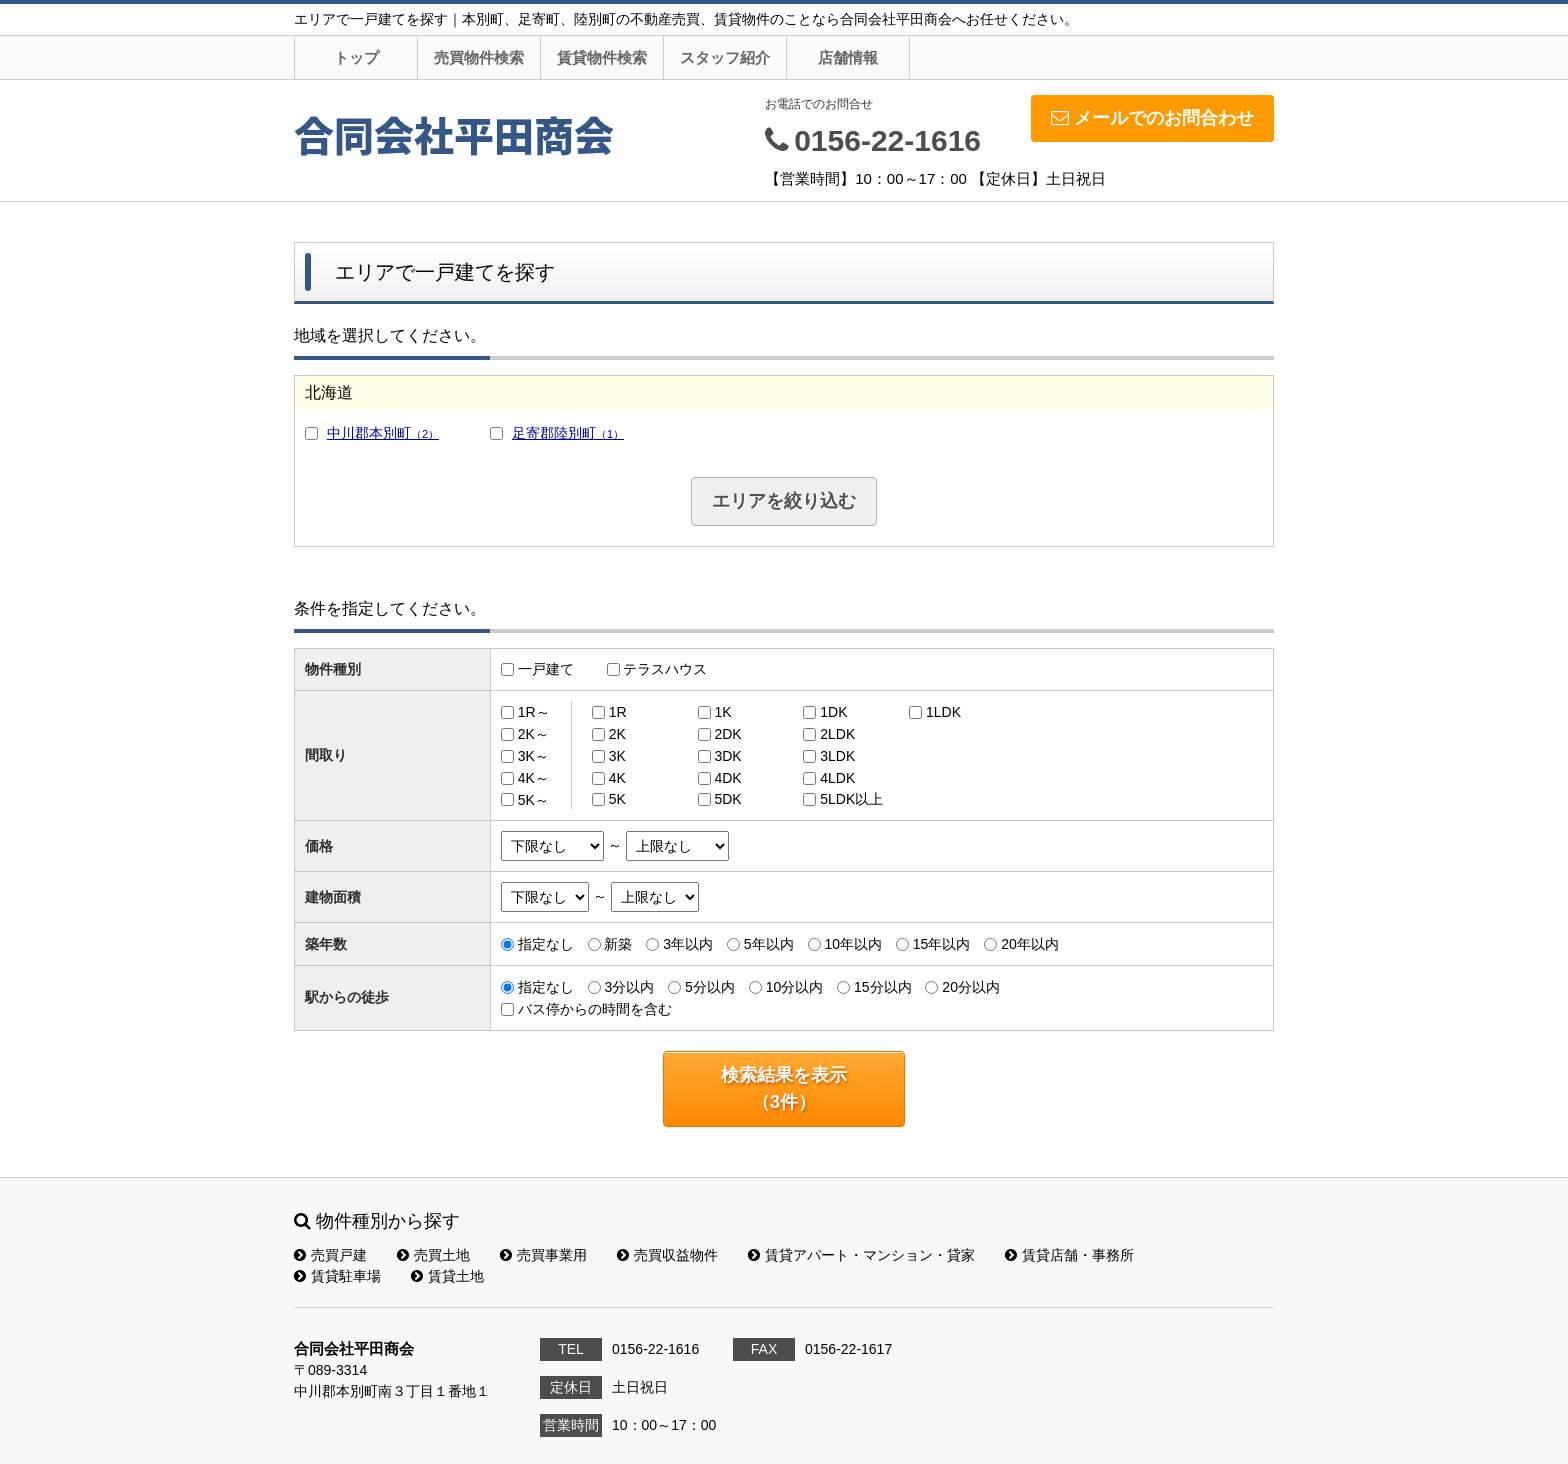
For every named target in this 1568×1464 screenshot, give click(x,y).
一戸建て (546, 669)
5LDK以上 (851, 799)
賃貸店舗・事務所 (1069, 1255)
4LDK (837, 778)
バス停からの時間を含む (595, 1009)
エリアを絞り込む (784, 501)
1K (722, 712)
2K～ (533, 734)
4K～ (533, 778)
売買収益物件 (667, 1255)
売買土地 (433, 1255)
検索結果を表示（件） (784, 1088)
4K (617, 778)
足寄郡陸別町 (568, 433)
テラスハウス (665, 669)
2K (617, 734)
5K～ (533, 799)
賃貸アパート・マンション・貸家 (861, 1255)
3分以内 (629, 987)
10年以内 (853, 944)
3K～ (533, 756)
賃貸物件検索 (602, 57)
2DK (727, 734)
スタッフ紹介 (725, 57)
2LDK (837, 734)
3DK (727, 756)
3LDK (837, 756)
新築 (618, 944)
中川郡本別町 (383, 433)
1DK (833, 712)
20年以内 (1030, 944)
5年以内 (769, 944)
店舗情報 (848, 57)
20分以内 (971, 987)
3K (617, 756)
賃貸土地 (447, 1276)
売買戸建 (330, 1255)
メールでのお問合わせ (1152, 118)
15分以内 (883, 987)
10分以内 (795, 987)
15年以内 (942, 944)
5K (617, 799)
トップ (356, 57)
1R (618, 712)
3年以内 (688, 944)
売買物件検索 (479, 57)
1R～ (534, 712)
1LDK (943, 712)
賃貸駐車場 (337, 1276)
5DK (727, 799)
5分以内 (710, 987)
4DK (727, 778)
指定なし (546, 944)
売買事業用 (543, 1255)
